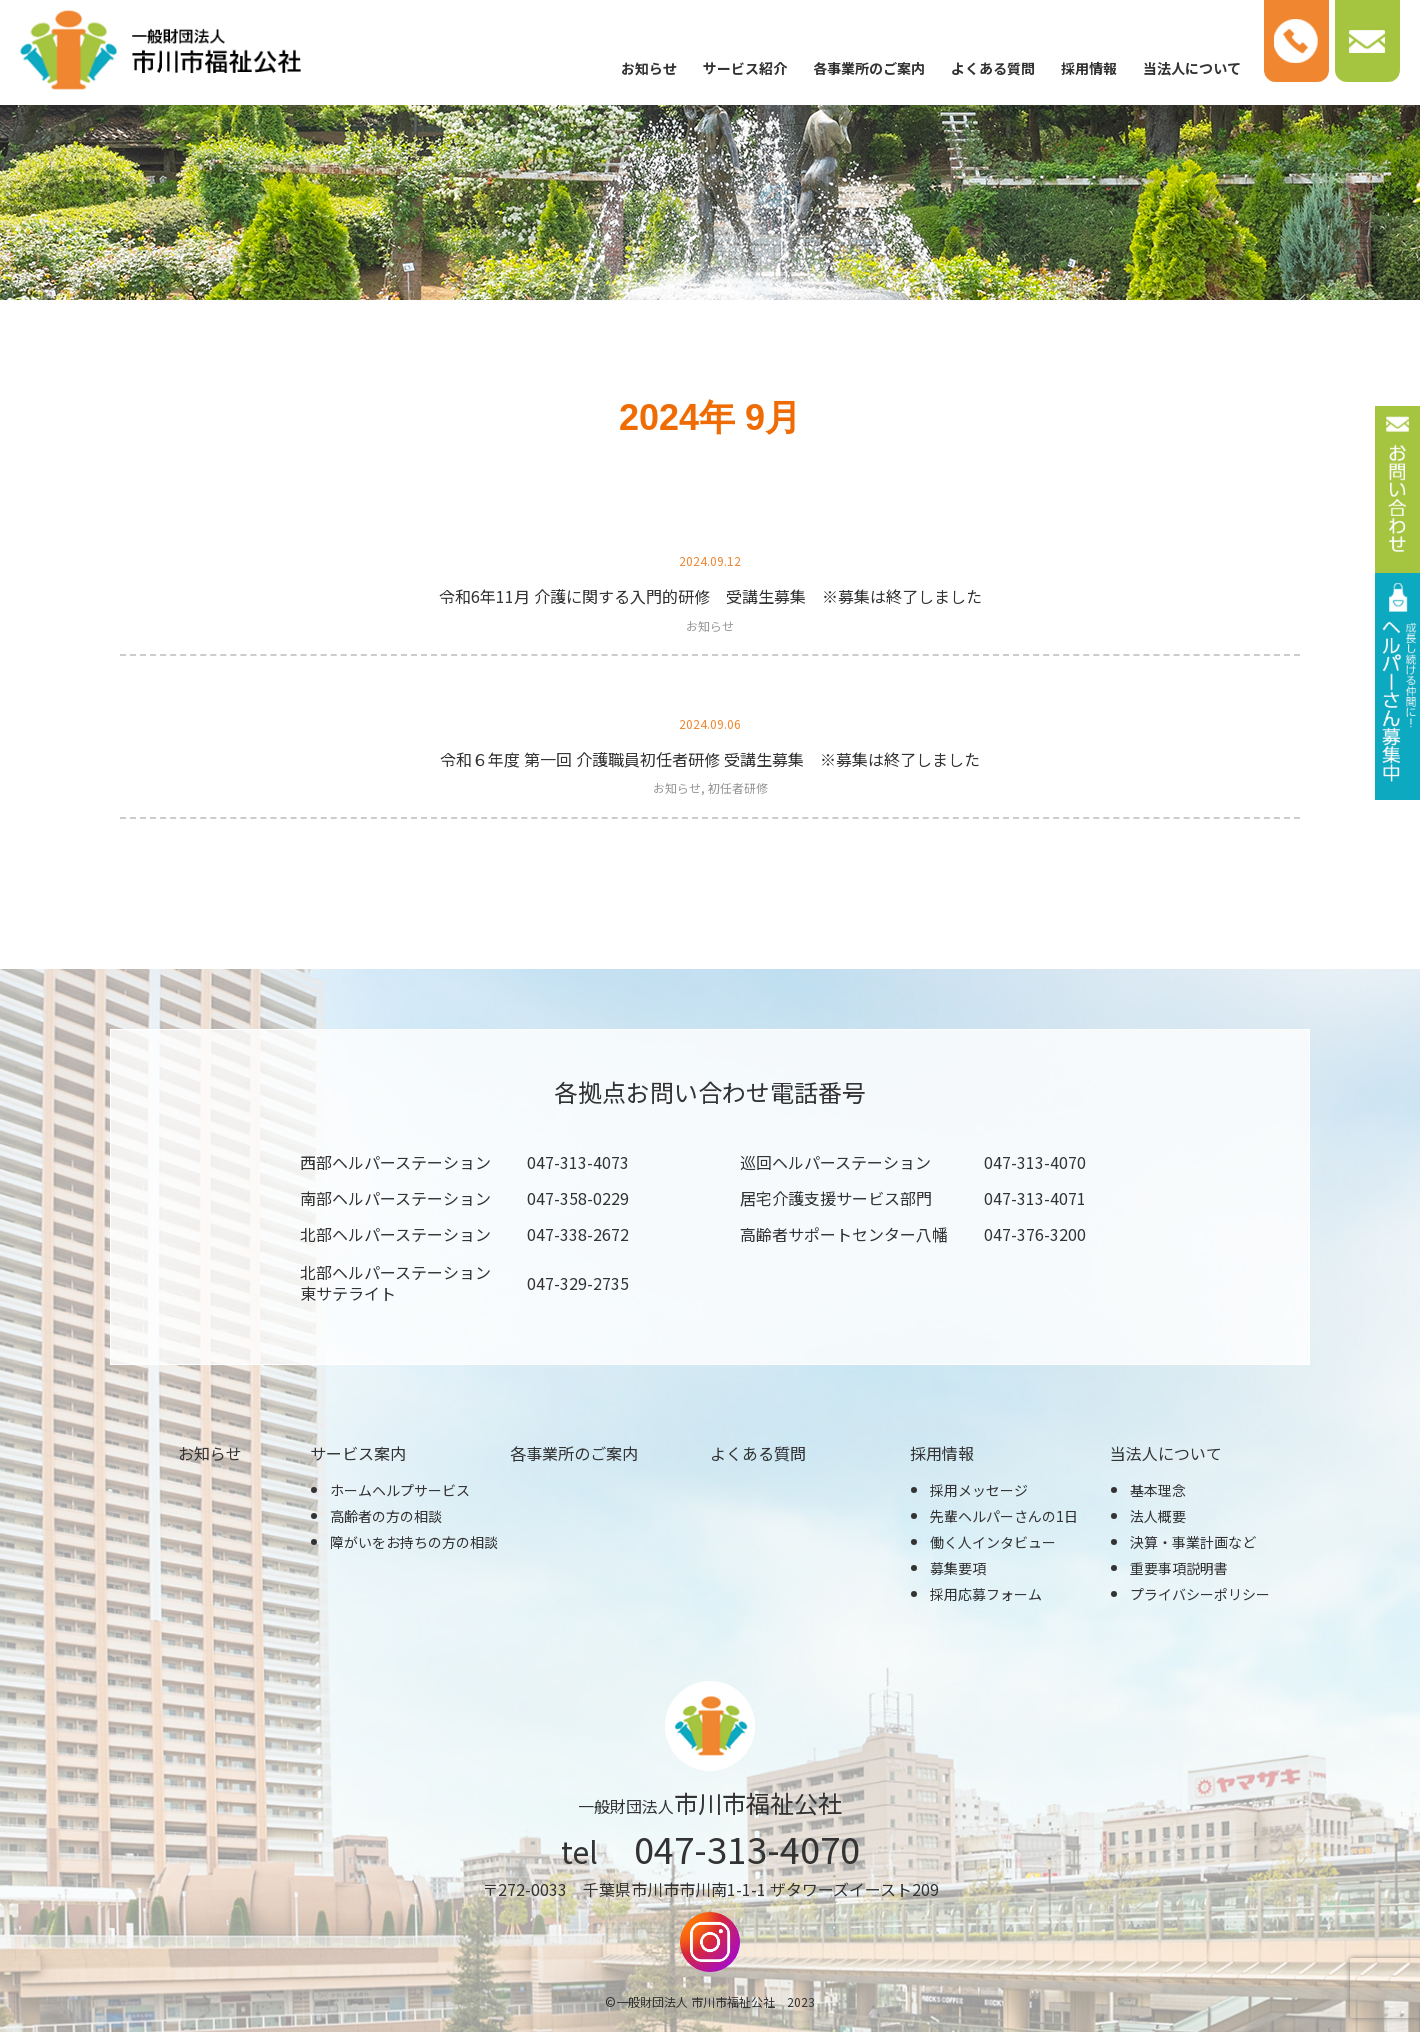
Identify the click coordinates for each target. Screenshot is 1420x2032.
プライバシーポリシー (1200, 1594)
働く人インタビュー (993, 1542)
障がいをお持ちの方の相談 (414, 1542)
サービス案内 (358, 1453)
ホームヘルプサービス (400, 1490)
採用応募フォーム (986, 1594)
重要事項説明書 (1179, 1568)
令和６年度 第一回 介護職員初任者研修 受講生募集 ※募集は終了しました (710, 759)
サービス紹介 (745, 68)
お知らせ (649, 68)
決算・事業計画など (1193, 1542)
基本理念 (1158, 1490)
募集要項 (958, 1568)
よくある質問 (993, 68)
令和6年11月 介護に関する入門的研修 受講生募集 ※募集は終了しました (710, 596)
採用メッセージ (979, 1490)
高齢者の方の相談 (386, 1516)
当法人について (1192, 68)
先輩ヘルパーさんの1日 (1004, 1516)
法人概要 (1158, 1516)
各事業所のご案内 (869, 68)
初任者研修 (738, 787)
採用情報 (1089, 68)
